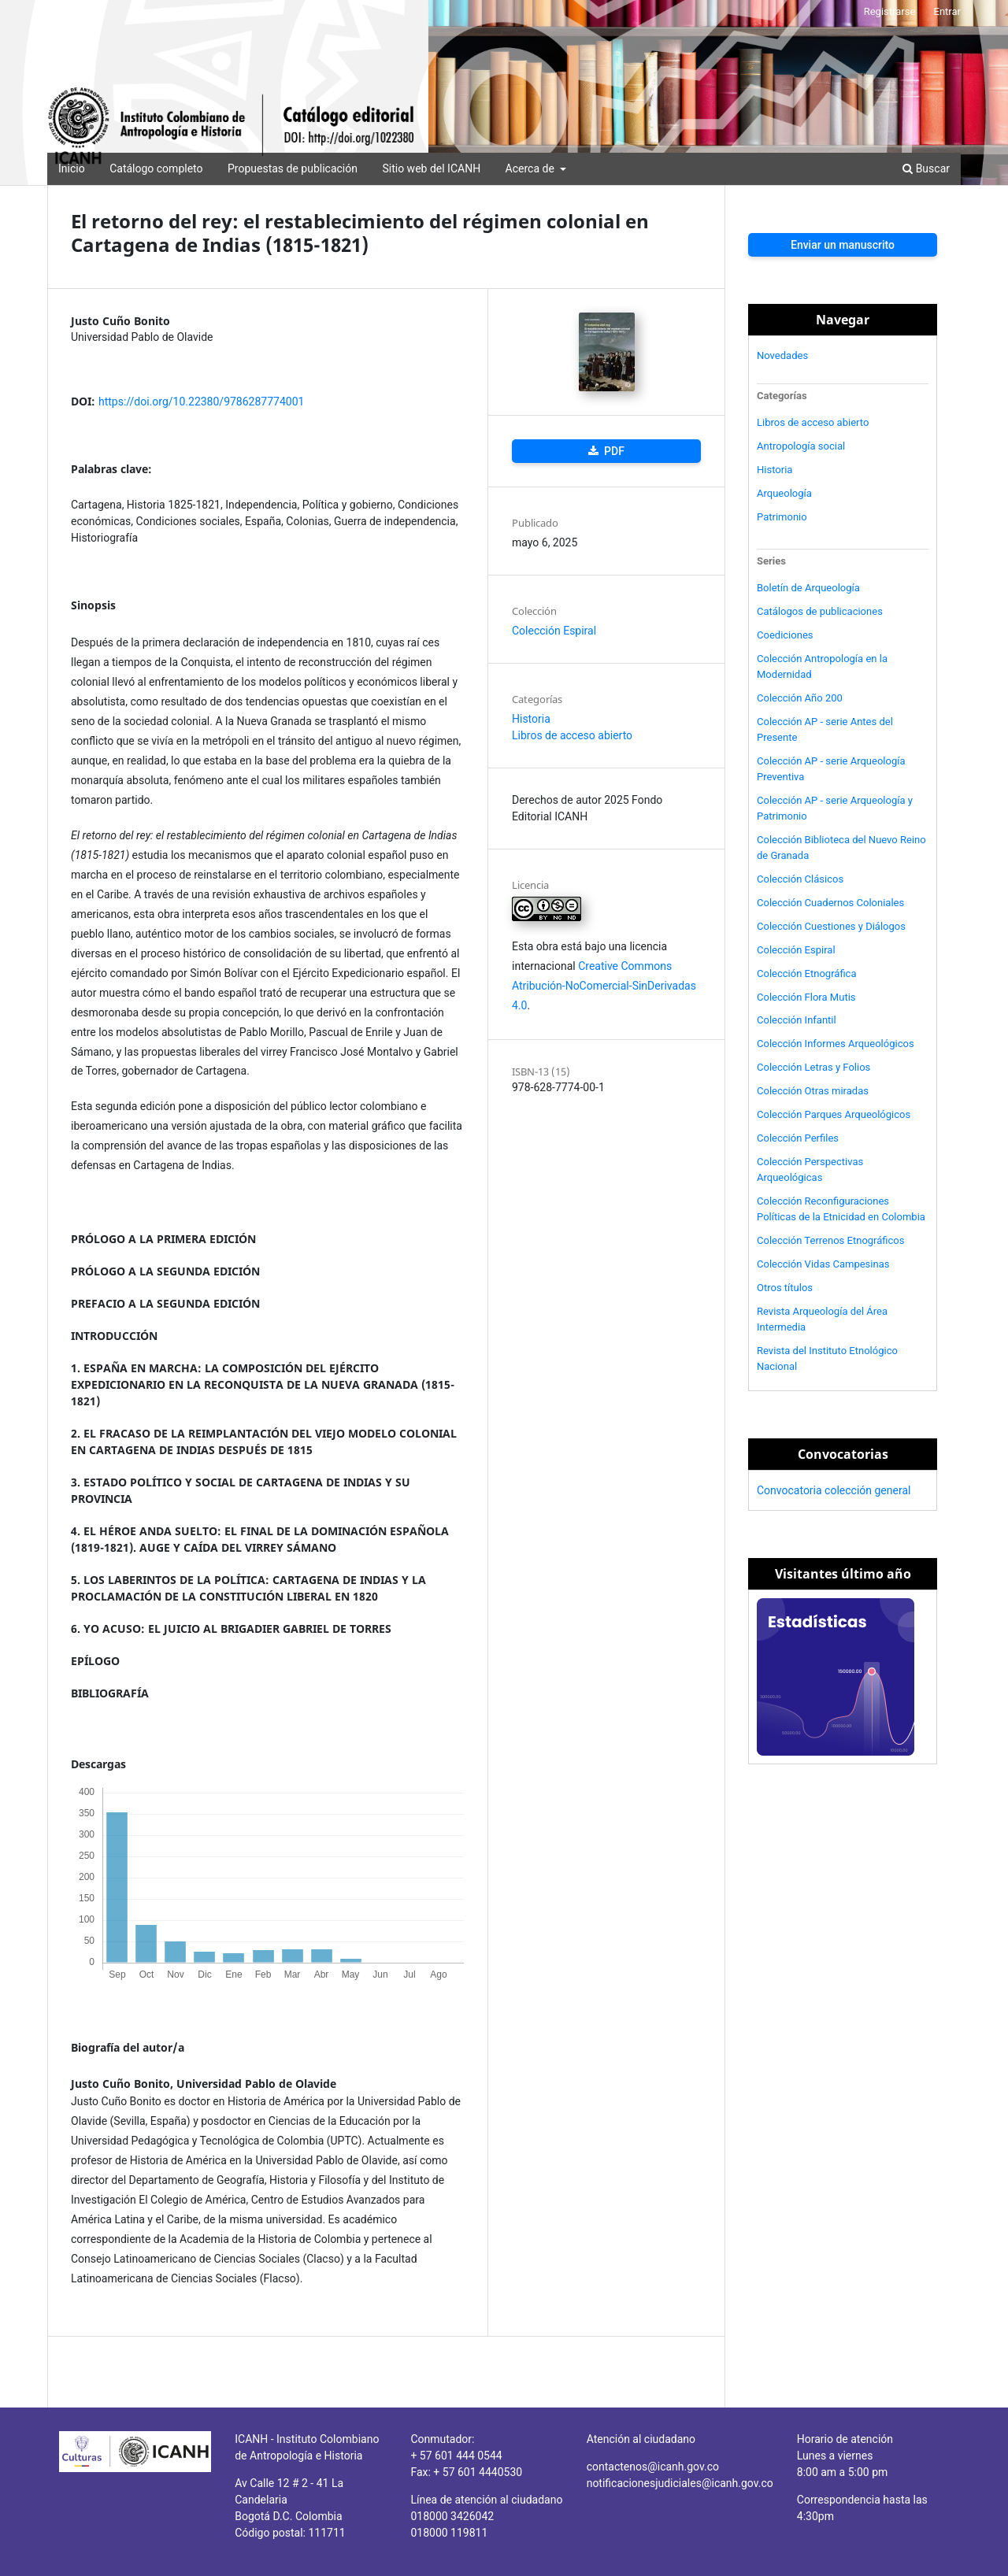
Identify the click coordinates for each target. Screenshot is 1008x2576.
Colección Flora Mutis (806, 997)
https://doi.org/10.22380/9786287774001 (201, 401)
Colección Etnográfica (807, 973)
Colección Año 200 (800, 698)
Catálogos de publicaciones (820, 611)
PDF (613, 451)
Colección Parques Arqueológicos (833, 1114)
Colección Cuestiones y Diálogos (831, 926)
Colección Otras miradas (813, 1091)
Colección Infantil (796, 1020)
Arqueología (784, 493)
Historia (531, 718)
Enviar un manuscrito (843, 245)
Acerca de (532, 168)
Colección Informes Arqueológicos (835, 1043)
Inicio (71, 168)
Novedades (782, 355)
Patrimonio (782, 517)
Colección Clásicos (800, 879)
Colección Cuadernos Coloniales (830, 903)
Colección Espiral (554, 630)
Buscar (926, 168)
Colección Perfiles (798, 1138)
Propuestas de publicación (293, 168)
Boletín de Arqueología (808, 588)
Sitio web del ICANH (431, 168)
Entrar (948, 11)
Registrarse (890, 11)
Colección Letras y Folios (813, 1067)
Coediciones (785, 635)
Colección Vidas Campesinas (823, 1264)
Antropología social (801, 446)
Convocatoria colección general (833, 1490)
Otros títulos (785, 1288)
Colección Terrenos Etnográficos (831, 1240)
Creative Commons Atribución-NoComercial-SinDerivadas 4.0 (604, 986)
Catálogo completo (155, 168)
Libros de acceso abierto (572, 735)
